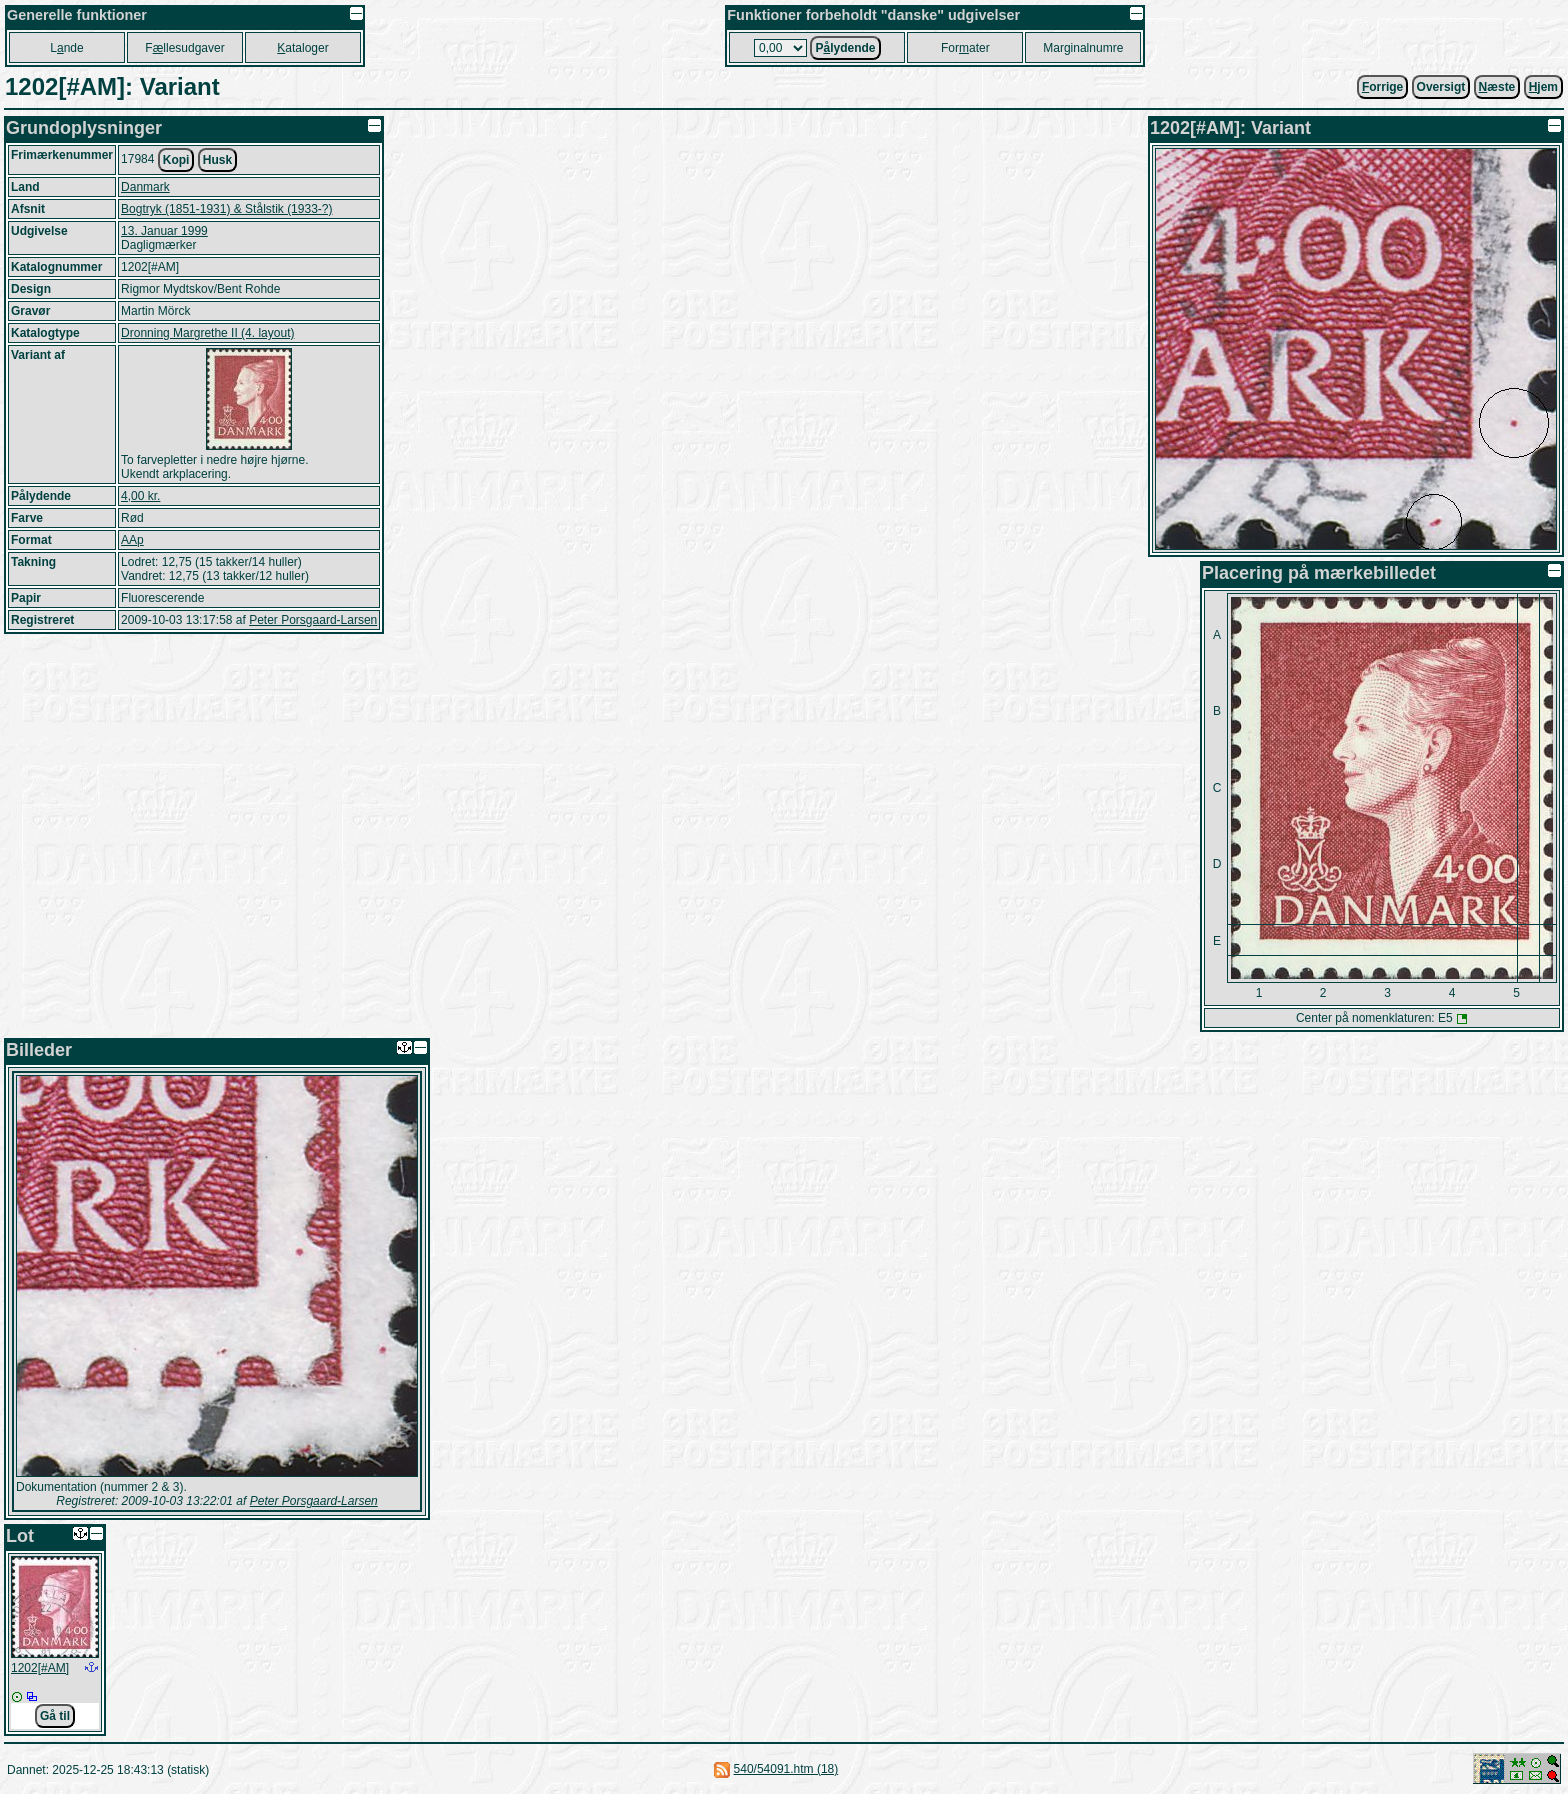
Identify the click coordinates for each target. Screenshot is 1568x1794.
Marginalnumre (1083, 48)
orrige (1382, 87)
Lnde (66, 48)
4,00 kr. (140, 496)
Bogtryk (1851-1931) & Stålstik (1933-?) (226, 209)
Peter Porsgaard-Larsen (313, 620)
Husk (217, 160)
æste (1497, 87)
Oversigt (1441, 87)
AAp (132, 540)
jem (1543, 87)
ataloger (302, 48)
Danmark (145, 187)
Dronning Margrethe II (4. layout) (207, 333)
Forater (965, 48)
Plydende (845, 48)
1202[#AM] (40, 1668)
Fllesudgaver (184, 48)
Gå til (55, 1716)
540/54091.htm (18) (786, 1769)
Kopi (176, 160)
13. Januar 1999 (164, 231)
